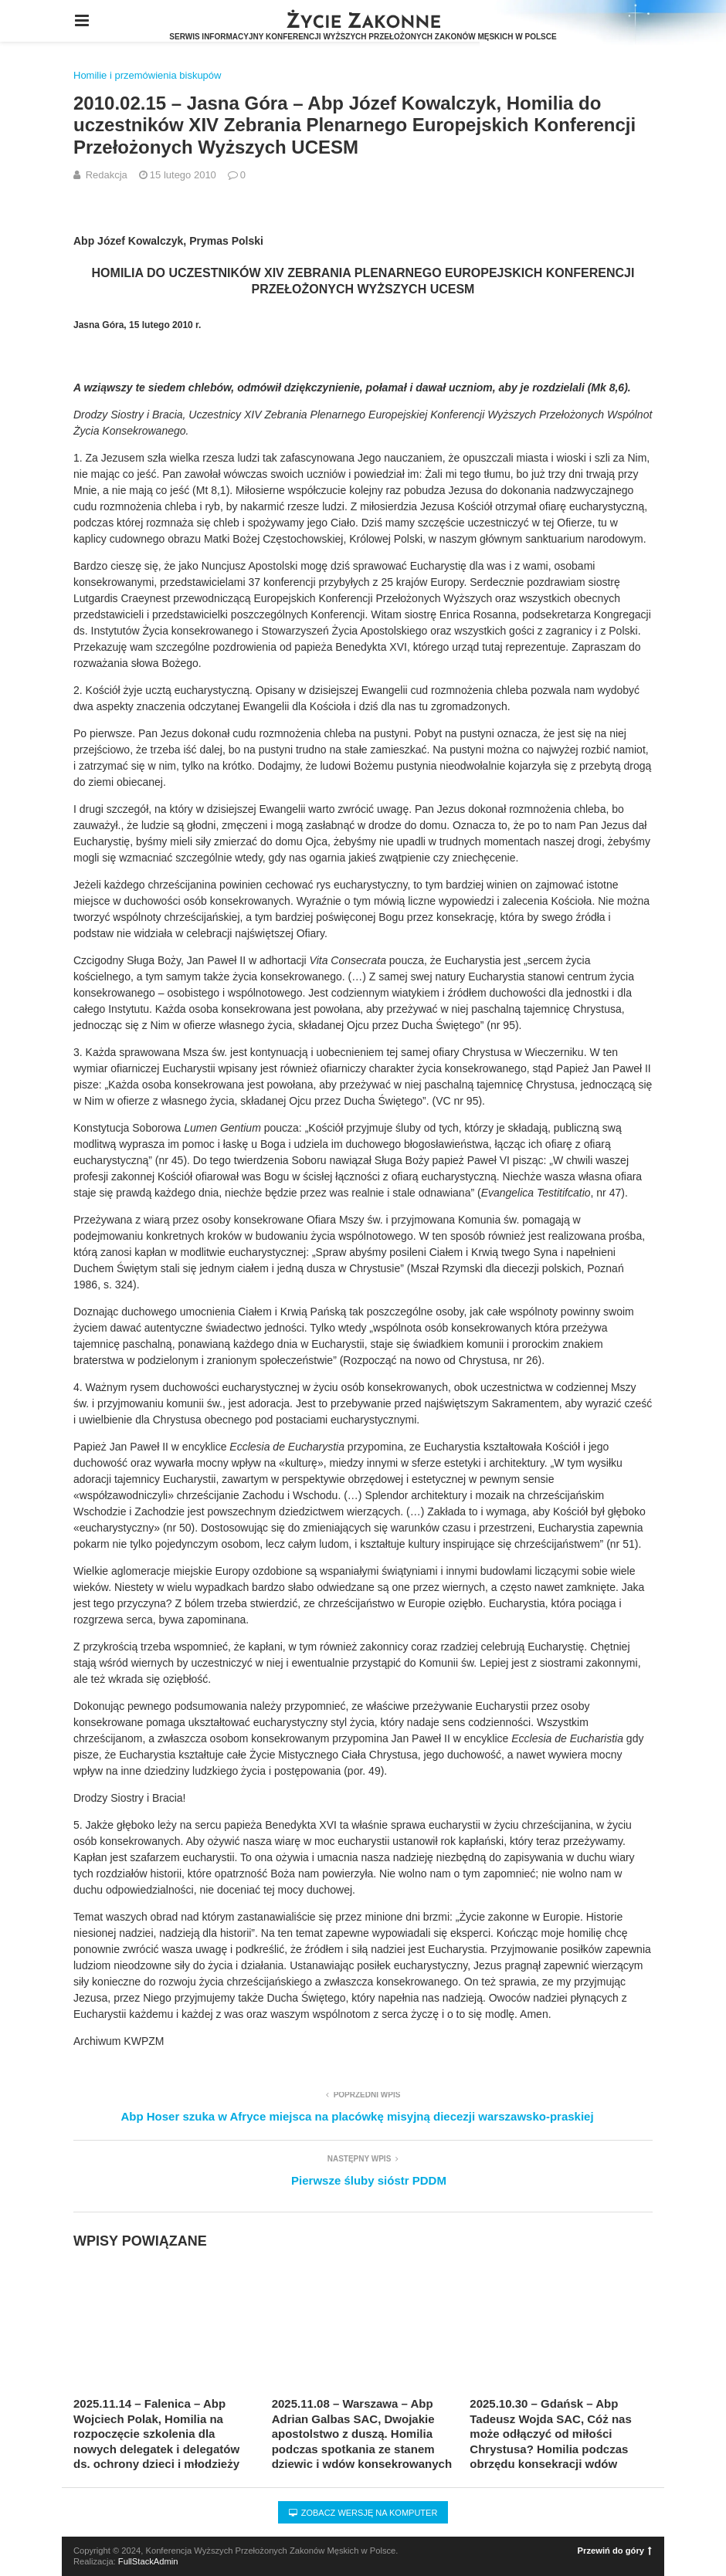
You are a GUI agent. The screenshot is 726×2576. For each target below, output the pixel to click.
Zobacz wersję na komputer (363, 2512)
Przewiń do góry (615, 2550)
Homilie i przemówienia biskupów (147, 75)
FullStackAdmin (148, 2561)
